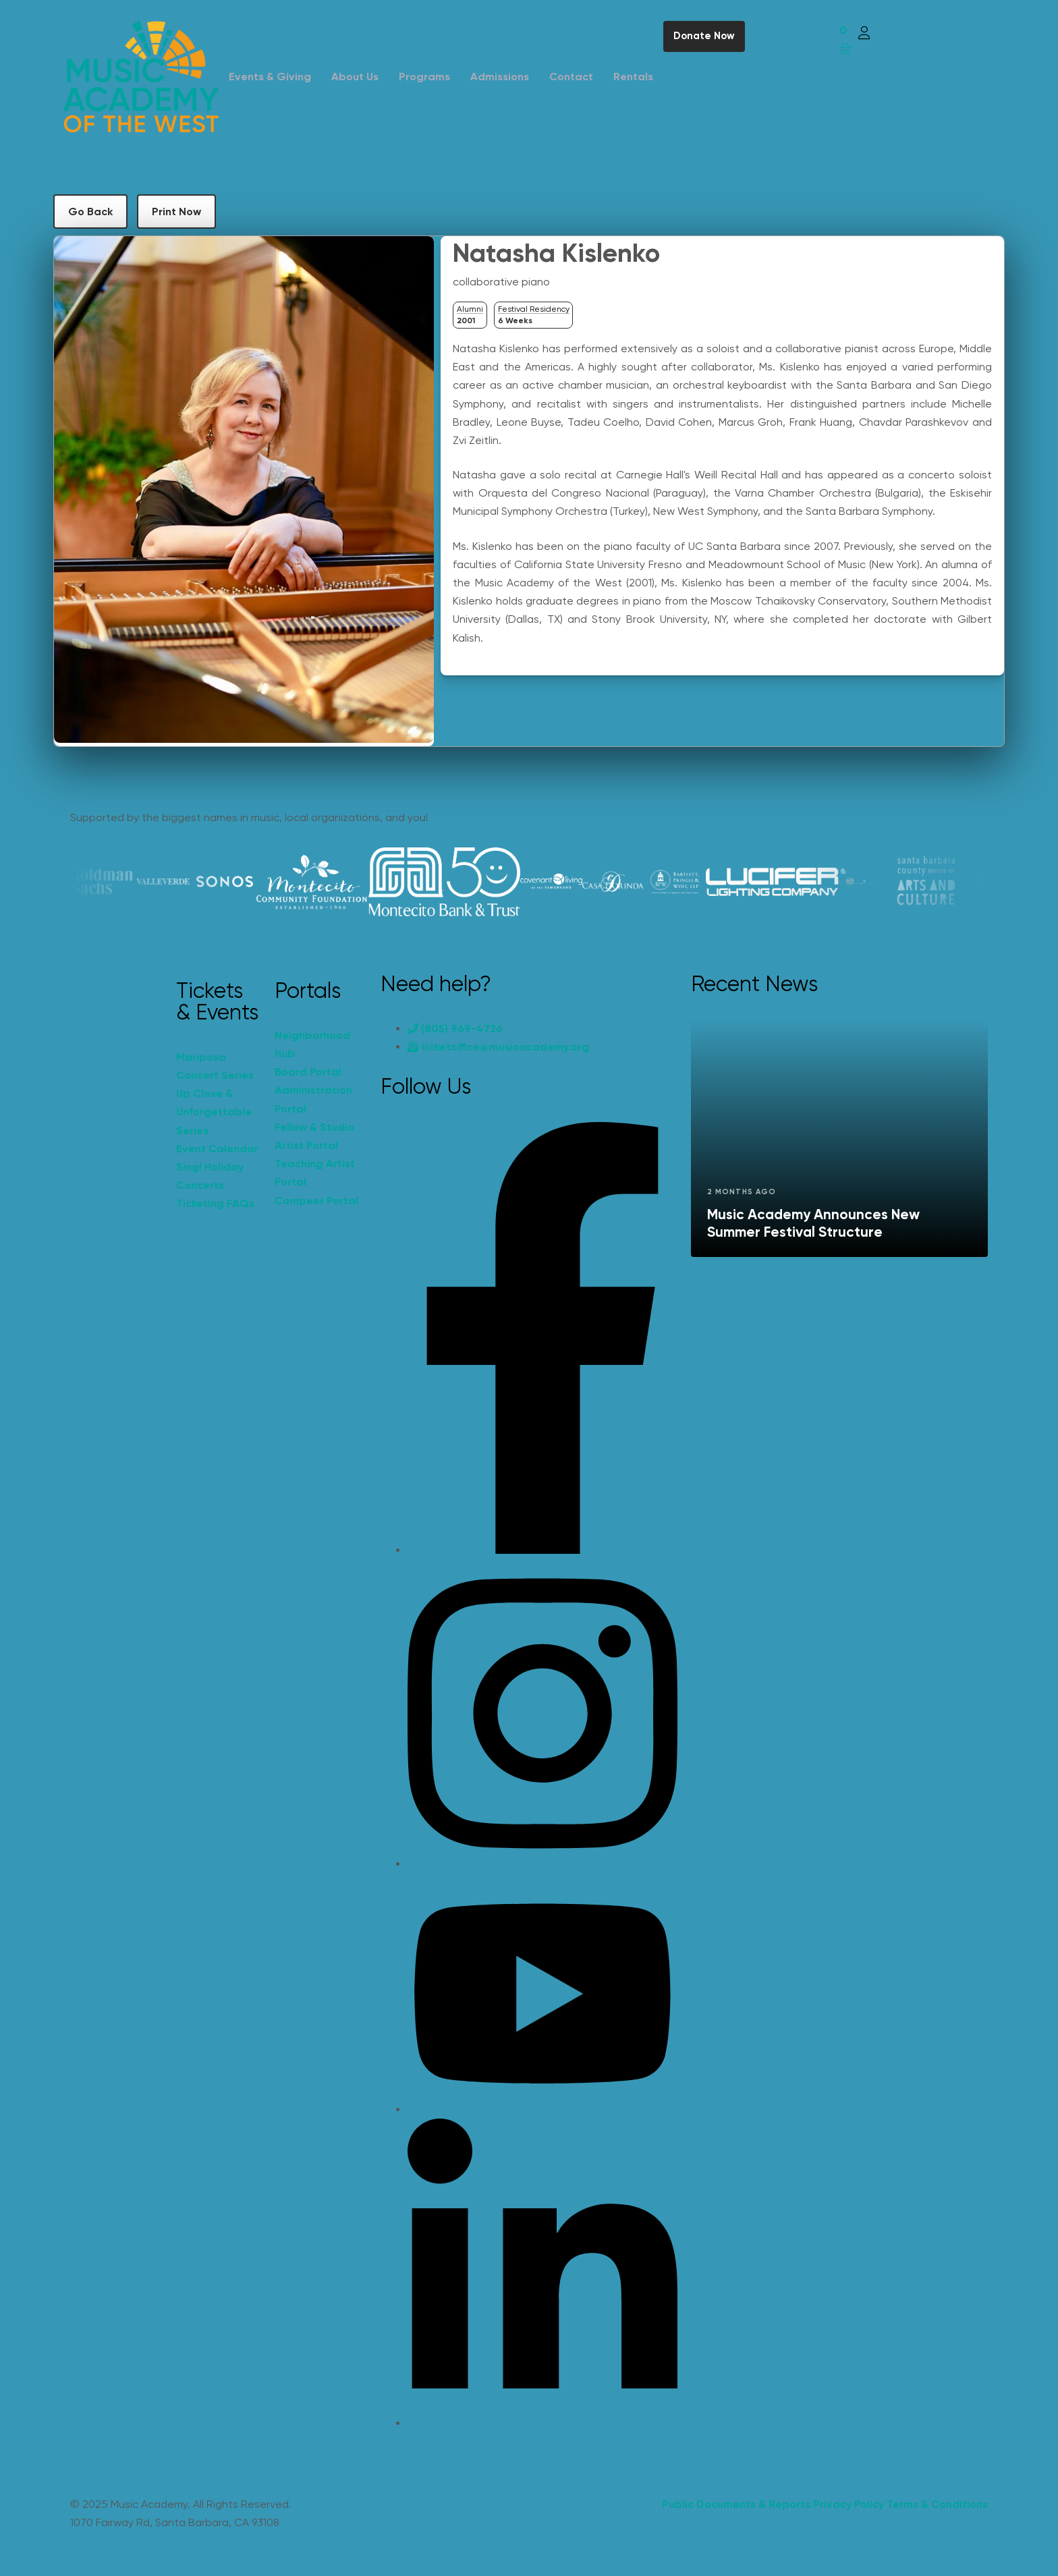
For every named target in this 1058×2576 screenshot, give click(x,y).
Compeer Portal (316, 1200)
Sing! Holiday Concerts (210, 1176)
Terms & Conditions (937, 2504)
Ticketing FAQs (215, 1203)
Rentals (633, 76)
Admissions (499, 76)
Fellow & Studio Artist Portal (314, 1136)
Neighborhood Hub (312, 1044)
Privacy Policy (848, 2504)
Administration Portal (313, 1099)
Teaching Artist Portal (315, 1172)
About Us (355, 76)
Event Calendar (217, 1148)
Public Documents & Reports (736, 2504)
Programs (424, 76)
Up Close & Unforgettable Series (214, 1111)
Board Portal (308, 1071)
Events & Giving (270, 76)
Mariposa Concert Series (215, 1066)
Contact (571, 76)
